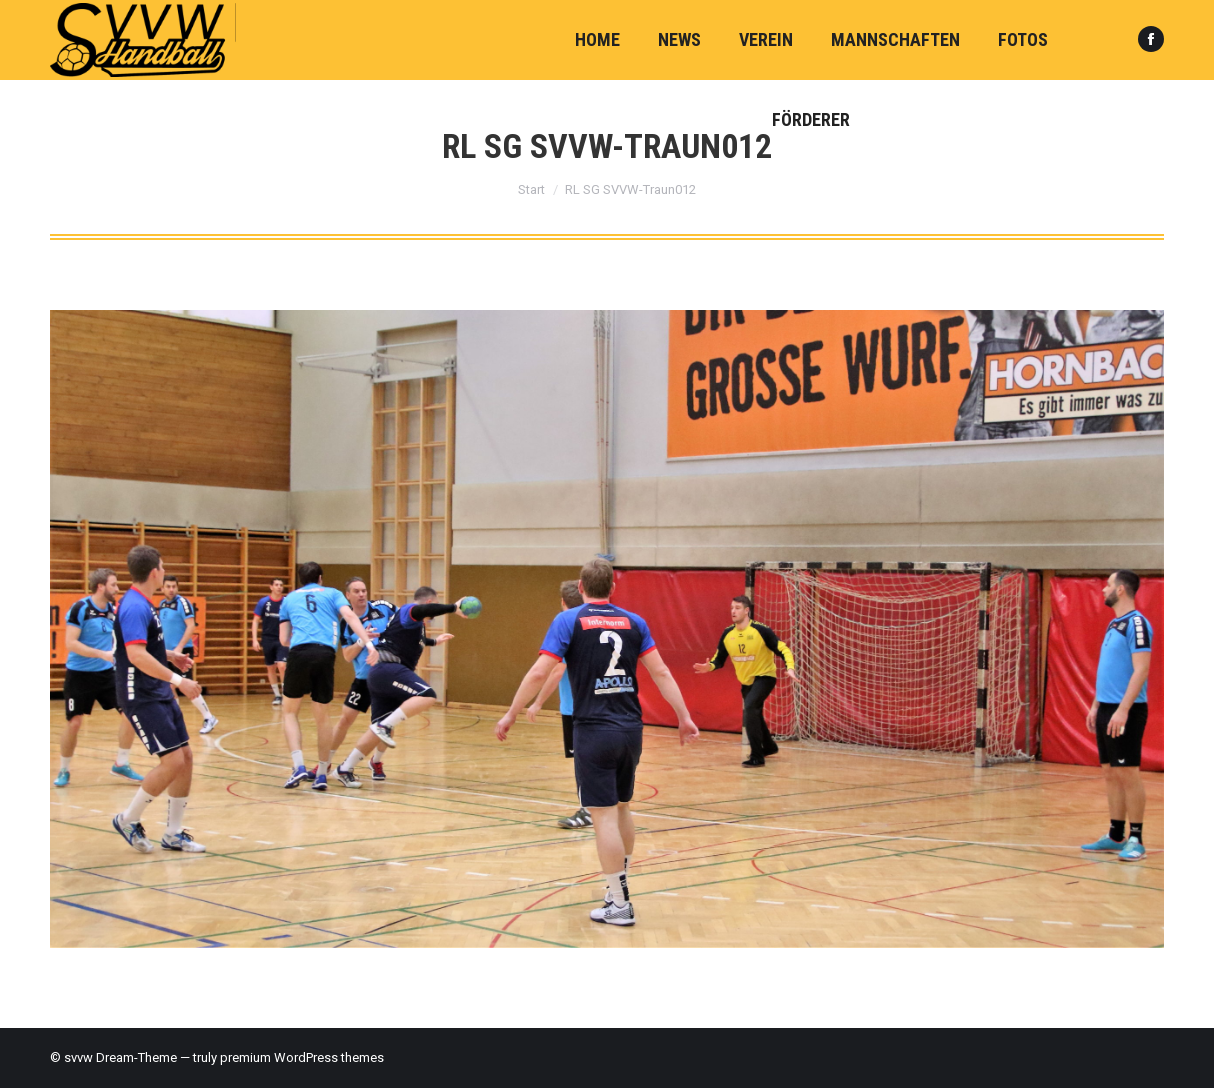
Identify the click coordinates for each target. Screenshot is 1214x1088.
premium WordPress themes (302, 1057)
